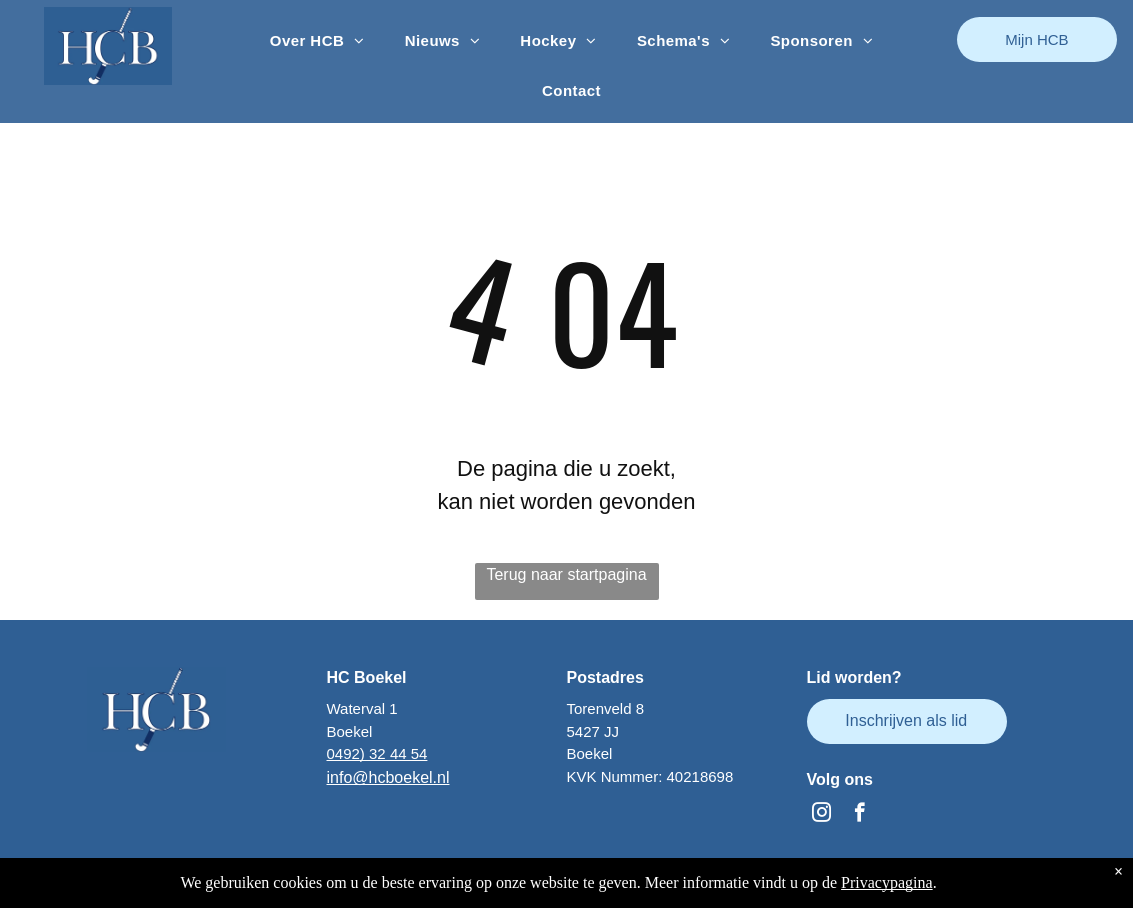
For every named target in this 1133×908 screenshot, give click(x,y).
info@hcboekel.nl (388, 777)
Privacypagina (887, 882)
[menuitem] (317, 41)
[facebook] (859, 815)
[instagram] (821, 815)
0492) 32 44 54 (377, 753)
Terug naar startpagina (566, 574)
